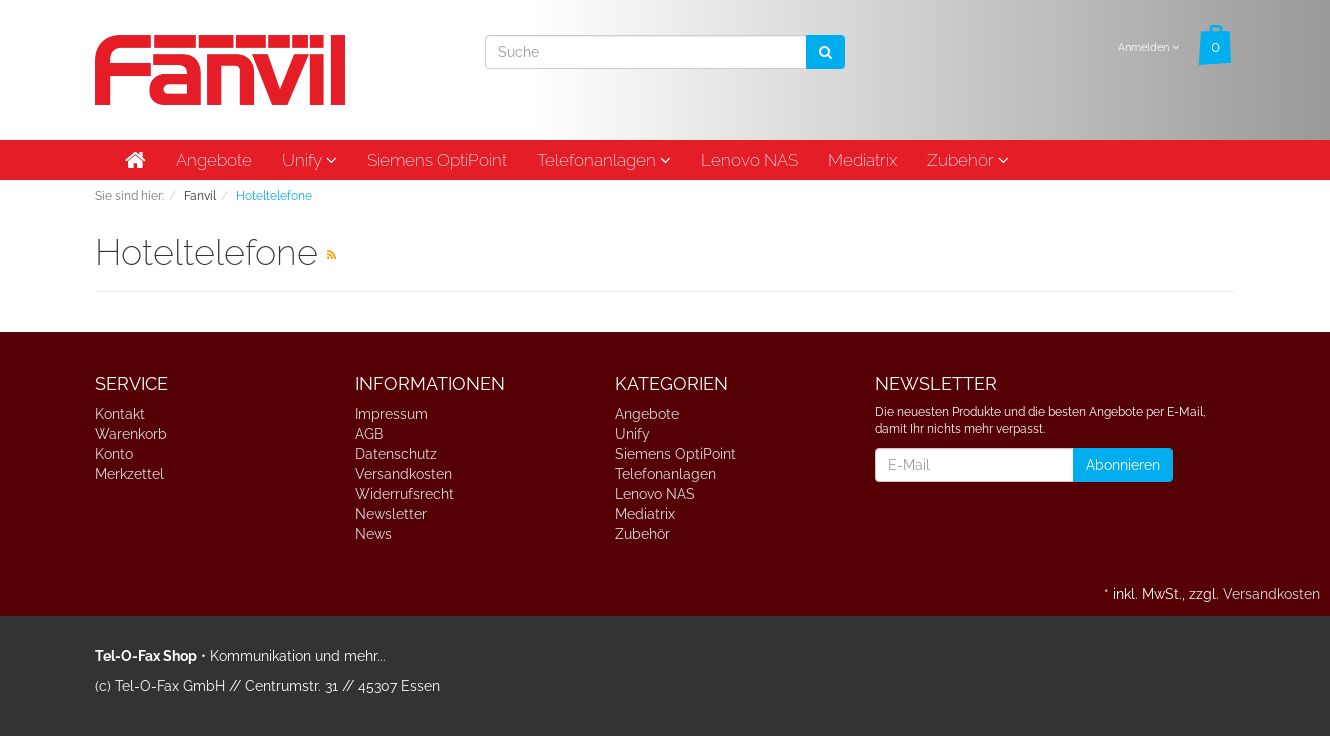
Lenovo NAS (749, 160)
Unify (309, 160)
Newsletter (391, 514)
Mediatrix (862, 160)
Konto (114, 454)
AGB (369, 434)
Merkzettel (129, 474)
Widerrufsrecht (404, 494)
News (373, 534)
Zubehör (968, 160)
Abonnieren (1123, 465)
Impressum (391, 414)
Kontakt (120, 414)
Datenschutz (396, 454)
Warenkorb (131, 434)
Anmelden (1148, 47)
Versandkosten (403, 474)
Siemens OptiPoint (437, 160)
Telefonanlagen (604, 160)
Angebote (214, 160)
